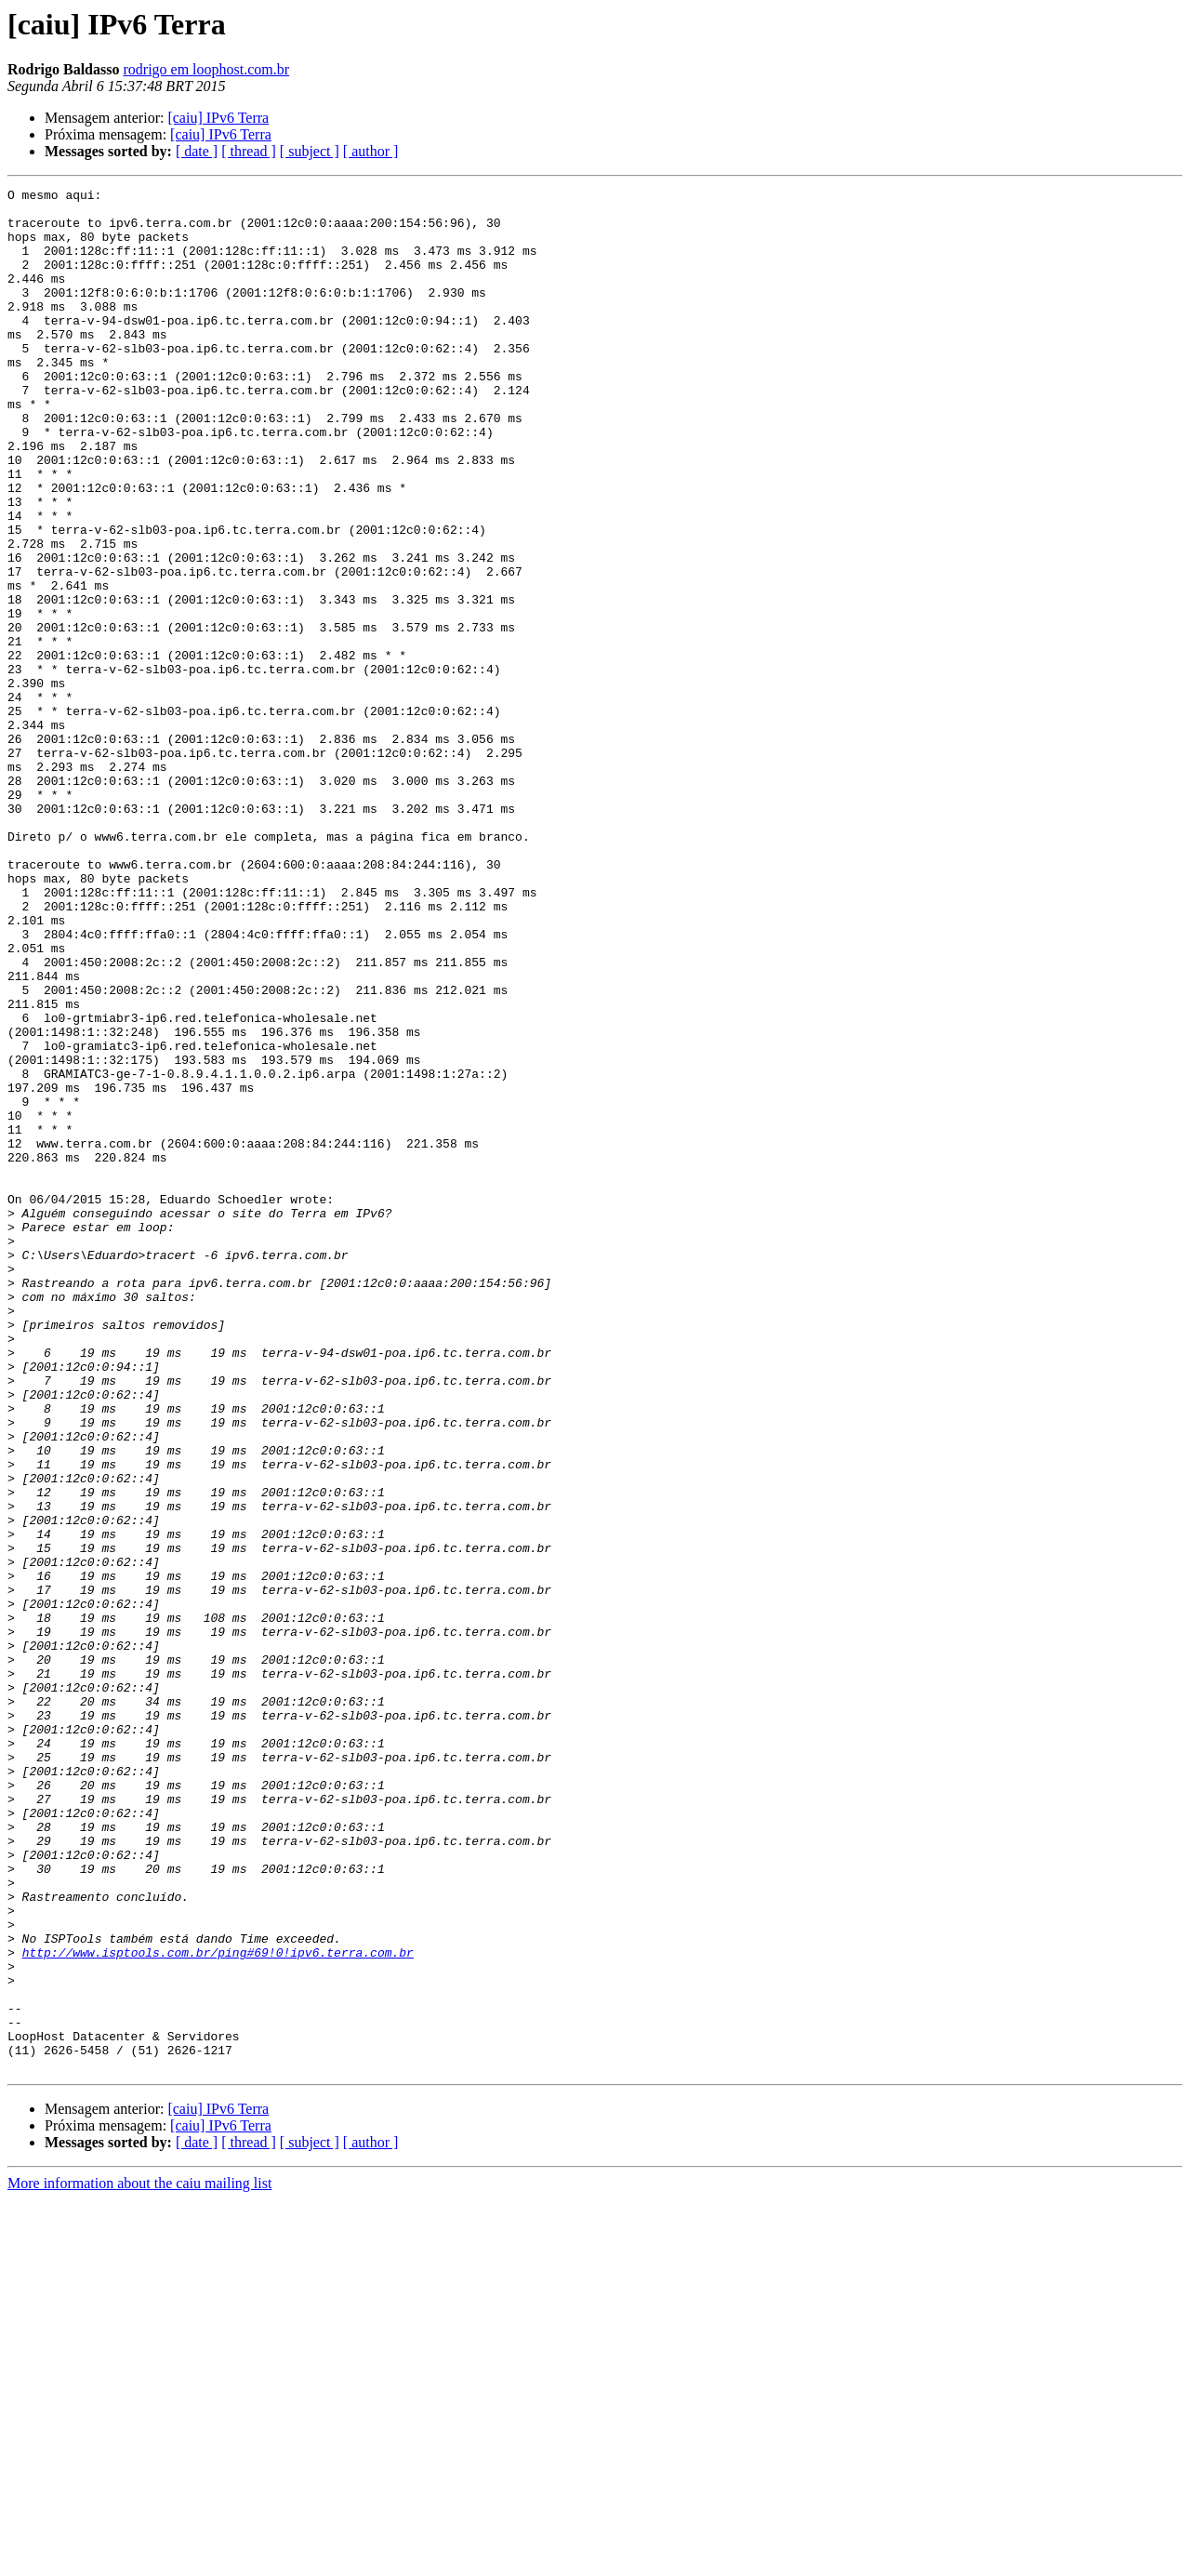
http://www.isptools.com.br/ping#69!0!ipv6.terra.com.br (218, 2306)
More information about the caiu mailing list (139, 2560)
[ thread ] (248, 151)
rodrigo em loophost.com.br (206, 69)
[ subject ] (309, 151)
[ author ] (371, 151)
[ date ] (197, 151)
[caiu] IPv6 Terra (218, 118)
